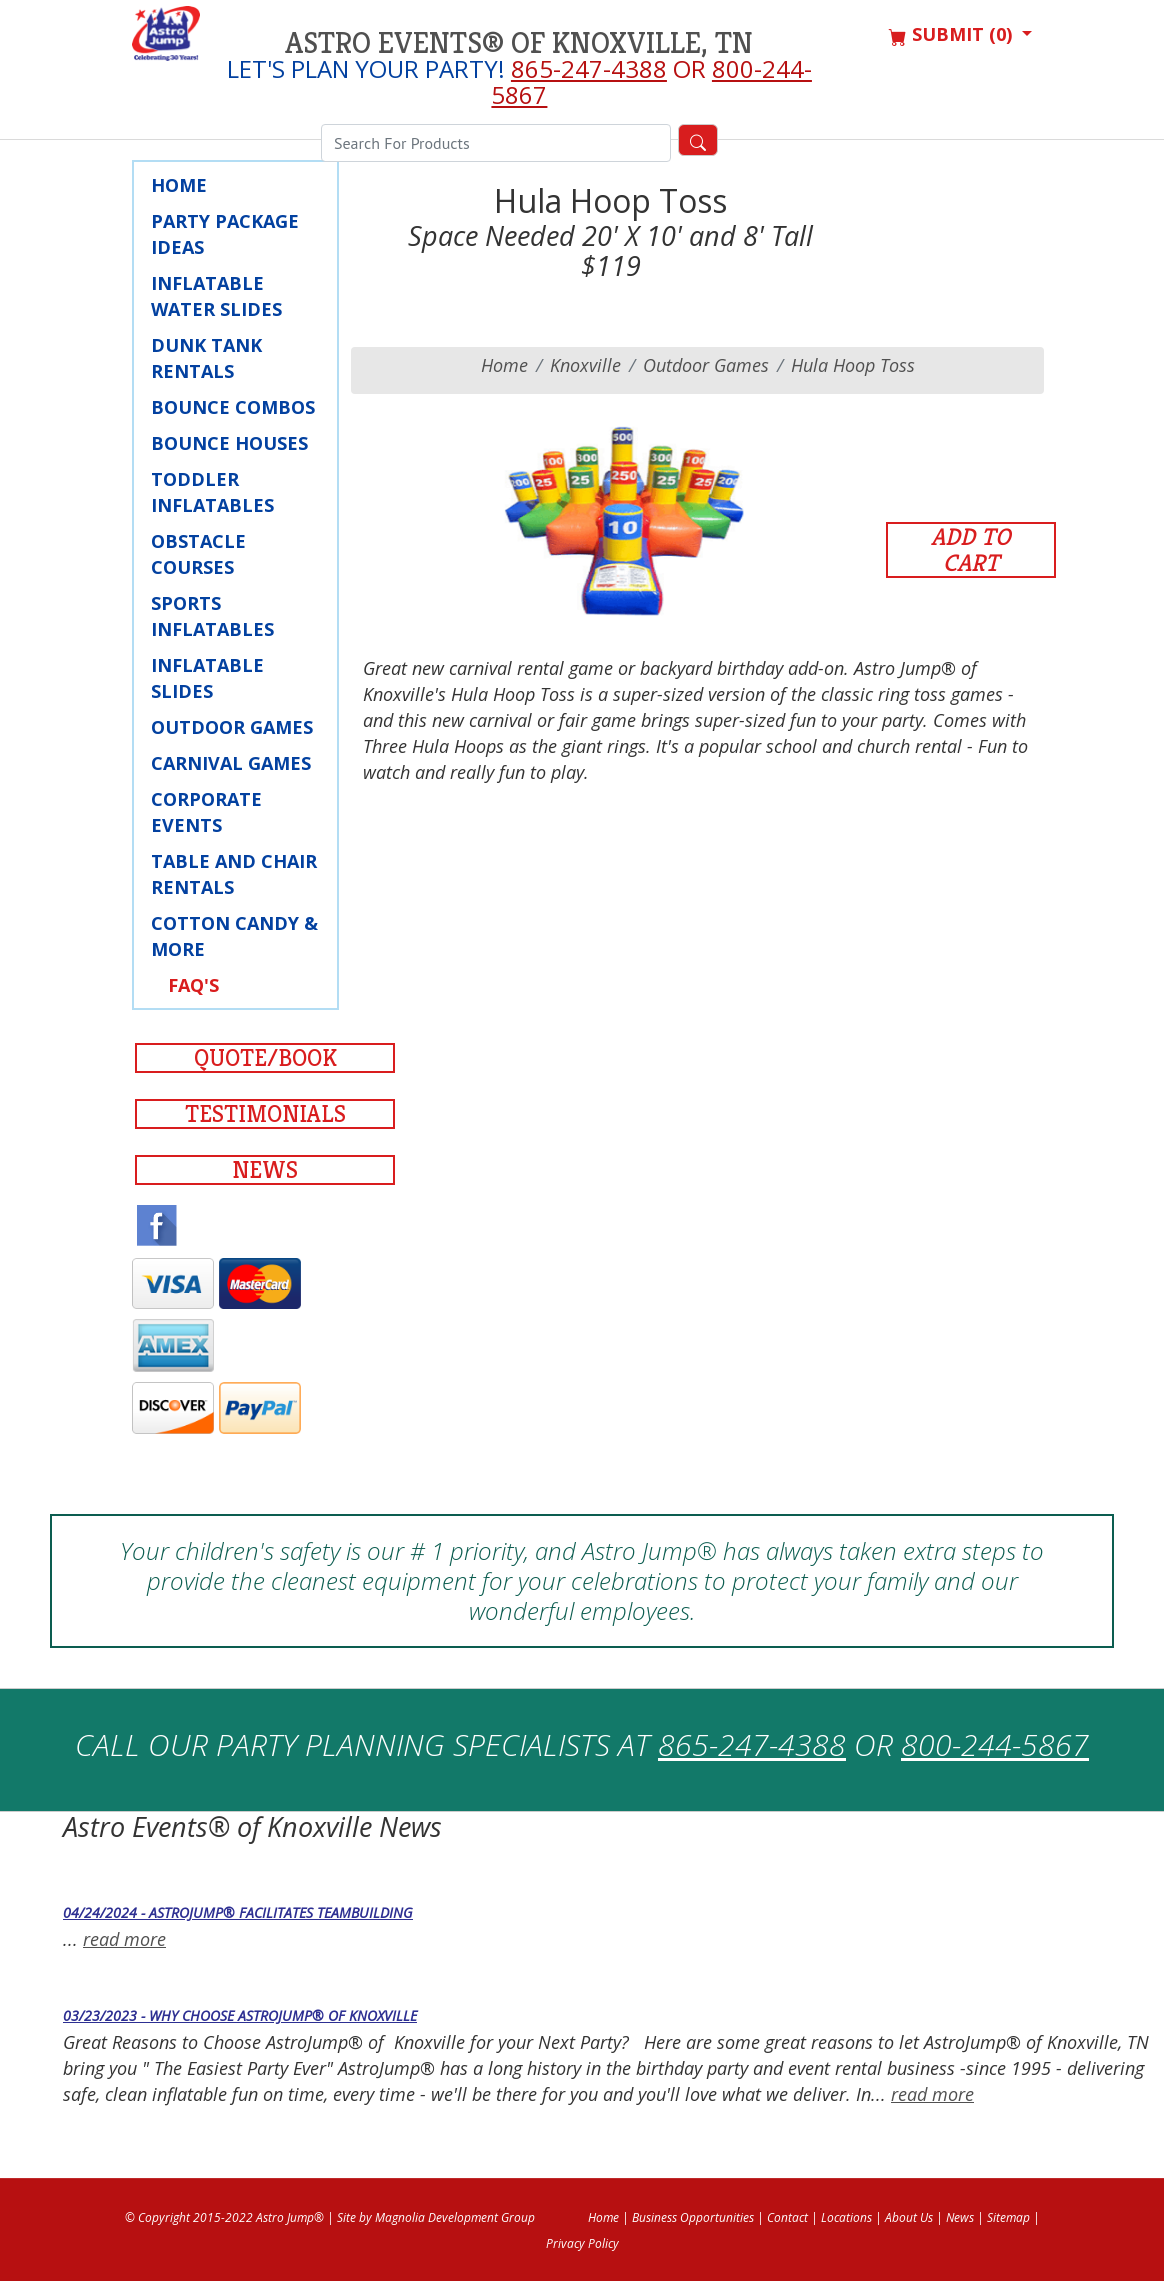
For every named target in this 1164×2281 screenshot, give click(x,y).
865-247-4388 (589, 68)
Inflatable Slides (207, 678)
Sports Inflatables (212, 616)
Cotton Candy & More (234, 936)
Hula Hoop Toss (853, 365)
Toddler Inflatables (212, 492)
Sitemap (1008, 2217)
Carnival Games (231, 763)
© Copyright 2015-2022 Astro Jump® (224, 2217)
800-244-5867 (995, 1744)
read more (124, 1939)
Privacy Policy (582, 2243)
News (265, 1170)
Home (179, 185)
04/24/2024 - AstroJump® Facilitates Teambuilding (238, 1912)
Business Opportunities (693, 2217)
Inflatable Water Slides (216, 296)
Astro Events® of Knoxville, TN (519, 43)
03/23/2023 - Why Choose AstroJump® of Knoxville (240, 2015)
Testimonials (265, 1114)
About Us (909, 2217)
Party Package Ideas (225, 234)
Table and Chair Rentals (234, 874)
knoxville (585, 365)
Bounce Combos (233, 407)
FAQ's (193, 985)
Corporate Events (206, 812)
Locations (846, 2217)
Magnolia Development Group (455, 2217)
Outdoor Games (232, 727)
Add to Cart (971, 550)
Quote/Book (265, 1058)
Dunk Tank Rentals (206, 358)
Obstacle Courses (198, 554)
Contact (787, 2217)
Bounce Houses (229, 443)
